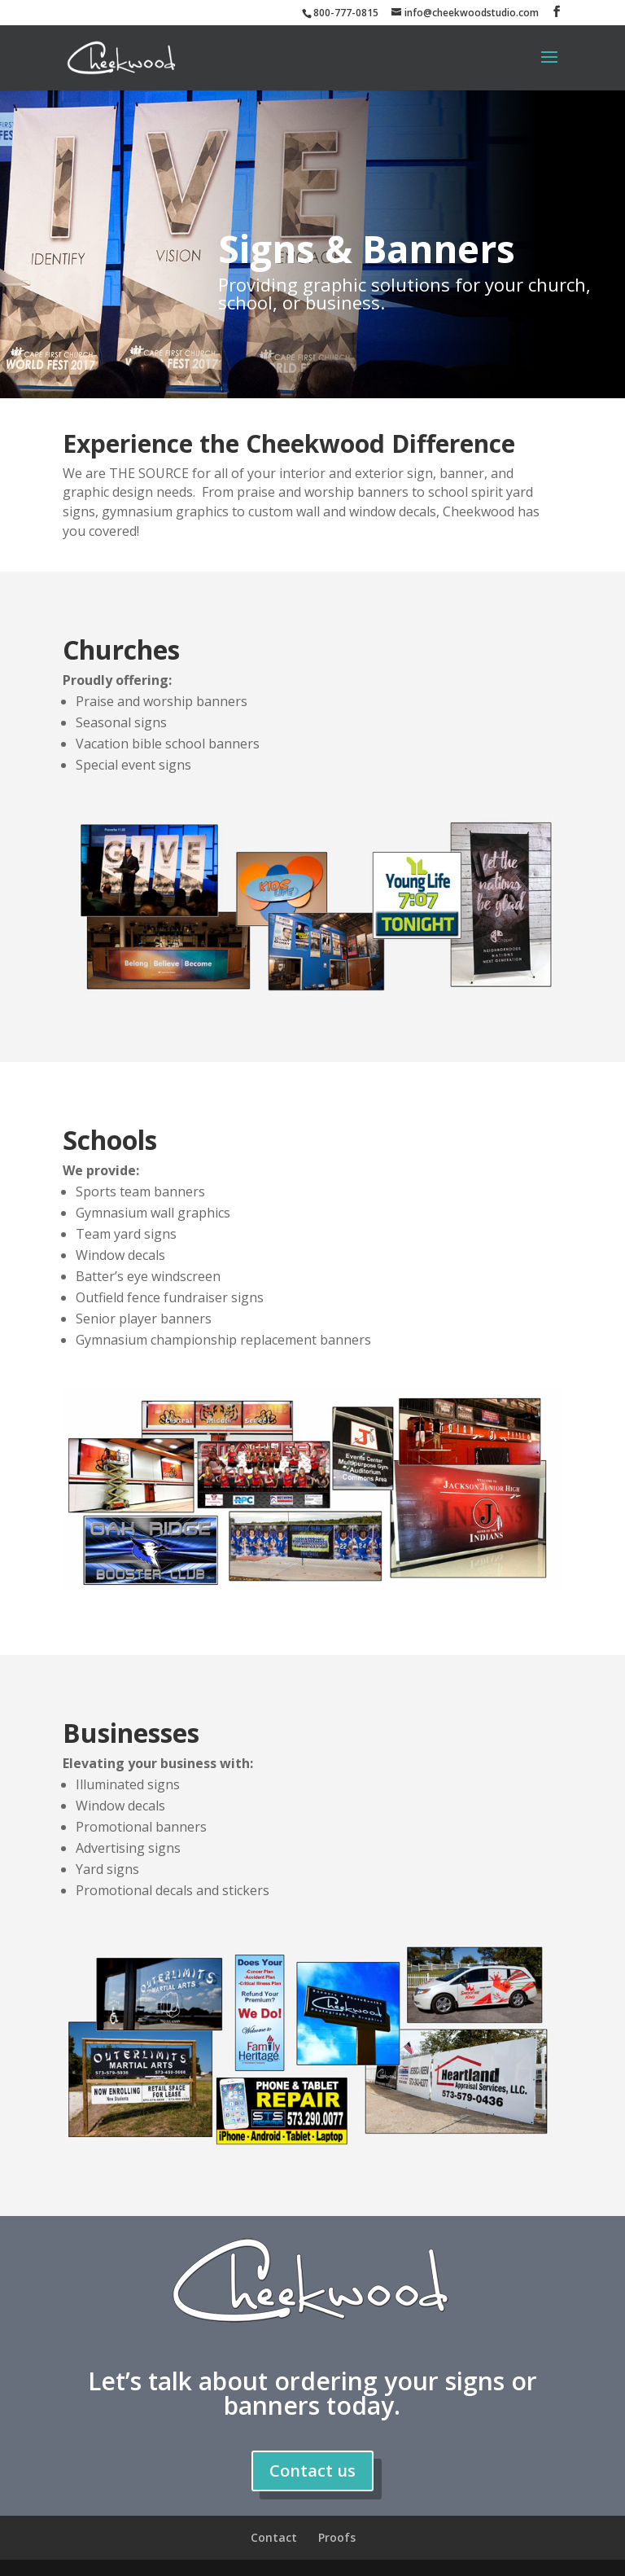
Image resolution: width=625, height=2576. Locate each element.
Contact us (312, 2471)
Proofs (337, 2537)
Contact (274, 2537)
